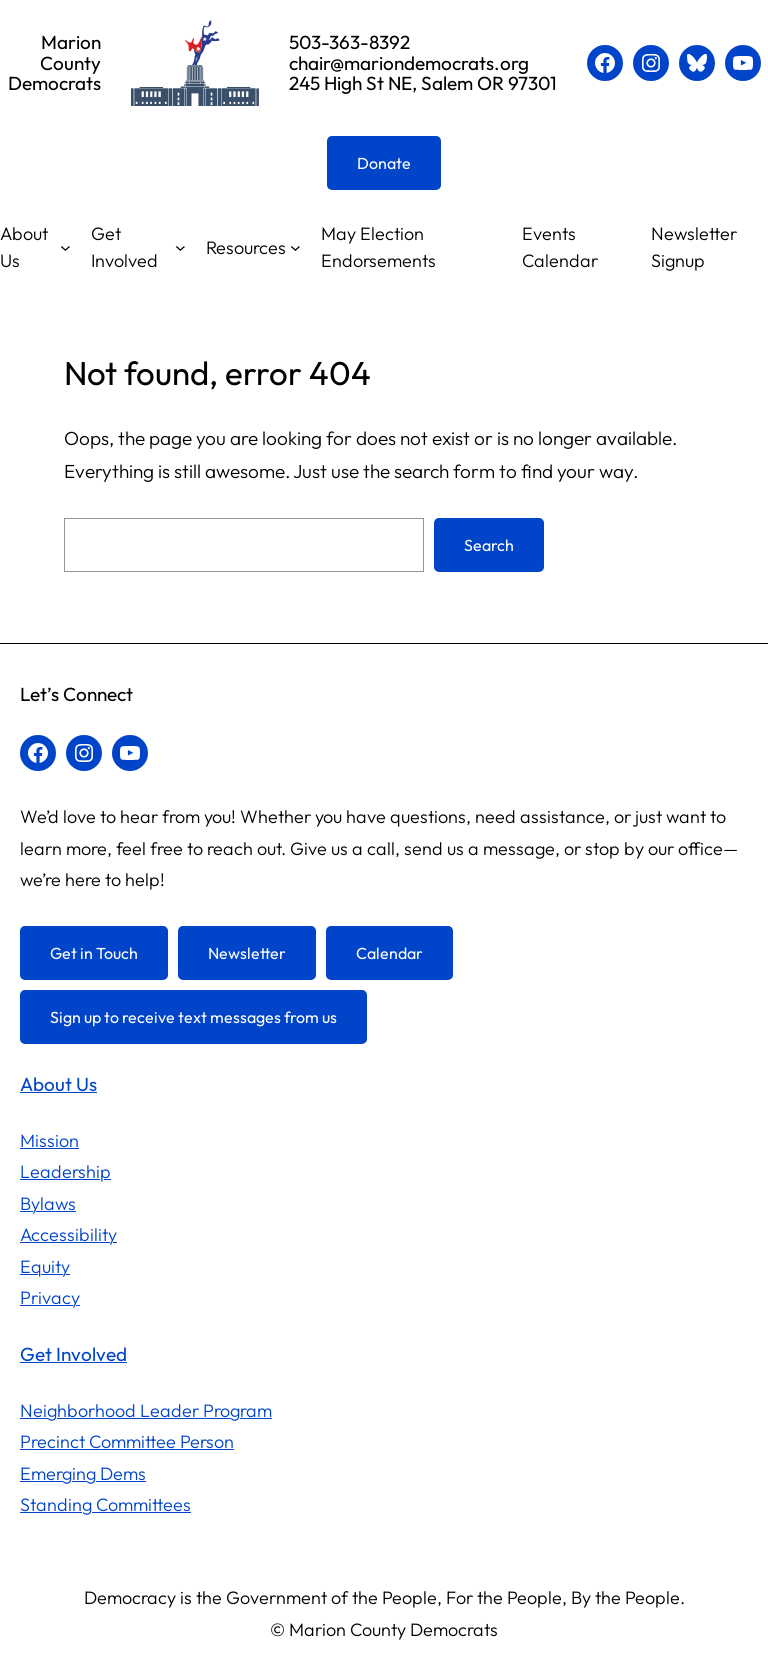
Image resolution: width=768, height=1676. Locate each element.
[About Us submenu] (65, 247)
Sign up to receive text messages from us (193, 1017)
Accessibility (68, 1234)
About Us (24, 247)
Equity (45, 1266)
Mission (49, 1140)
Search (489, 545)
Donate (384, 163)
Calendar (389, 953)
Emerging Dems (83, 1473)
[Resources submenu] (295, 247)
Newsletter (247, 953)
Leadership (65, 1171)
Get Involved (124, 247)
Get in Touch (94, 953)
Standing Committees (105, 1504)
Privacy (50, 1297)
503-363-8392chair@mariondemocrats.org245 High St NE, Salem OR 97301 (423, 63)
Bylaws (48, 1203)
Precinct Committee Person (127, 1441)
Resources (246, 247)
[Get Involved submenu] (180, 247)
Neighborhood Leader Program (146, 1410)
